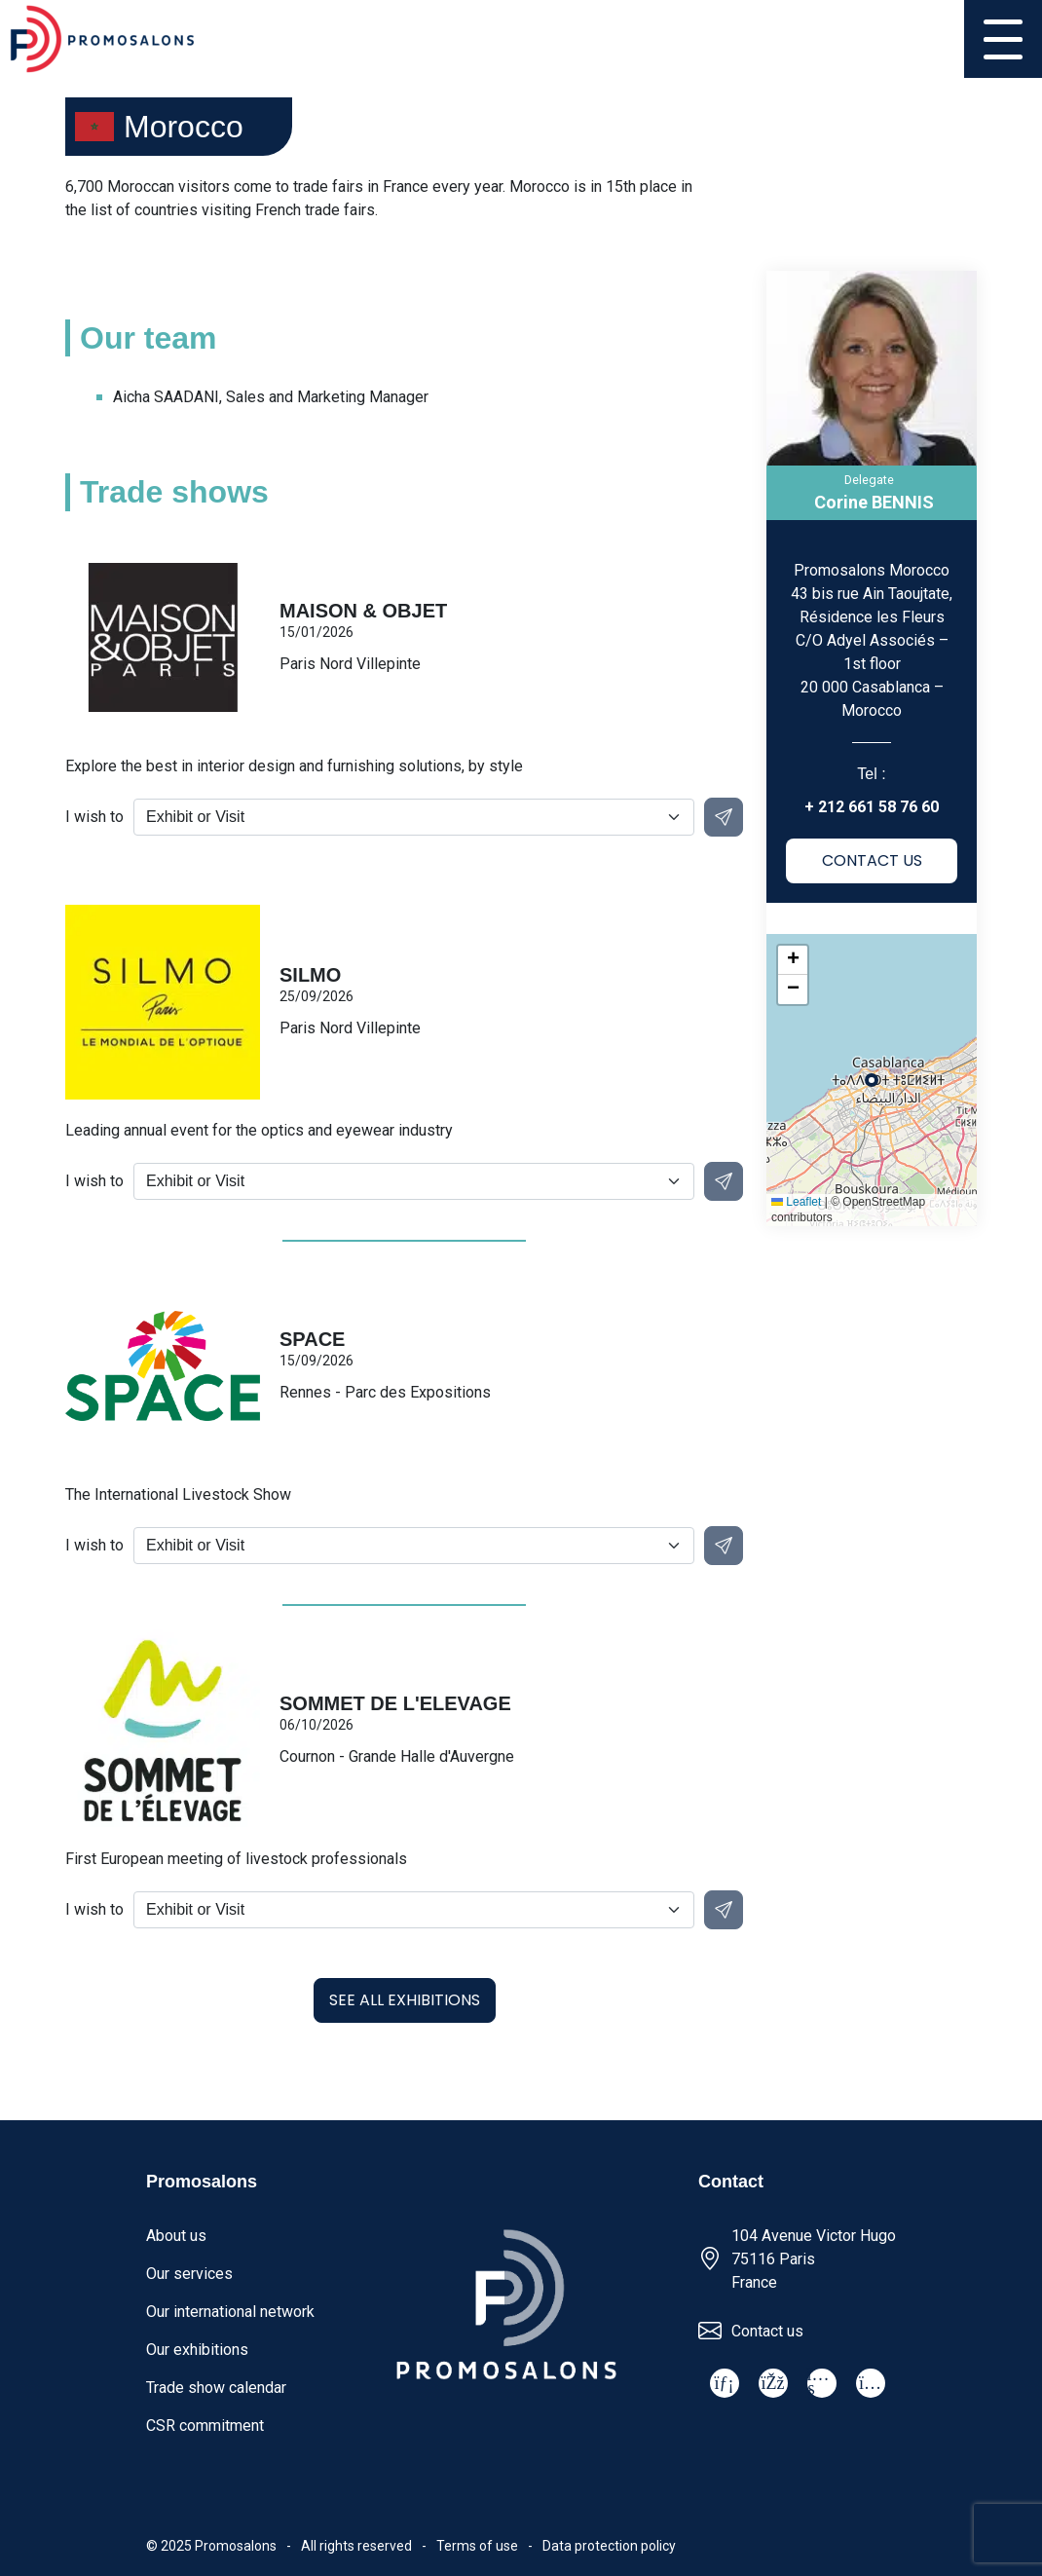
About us (176, 2235)
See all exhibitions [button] (404, 2000)
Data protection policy (609, 2546)
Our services (189, 2273)
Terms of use (477, 2546)
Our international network (230, 2311)
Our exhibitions (197, 2349)
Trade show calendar (216, 2387)
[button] (792, 960)
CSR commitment (205, 2425)
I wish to (94, 816)
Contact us (767, 2331)
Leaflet (796, 1202)
